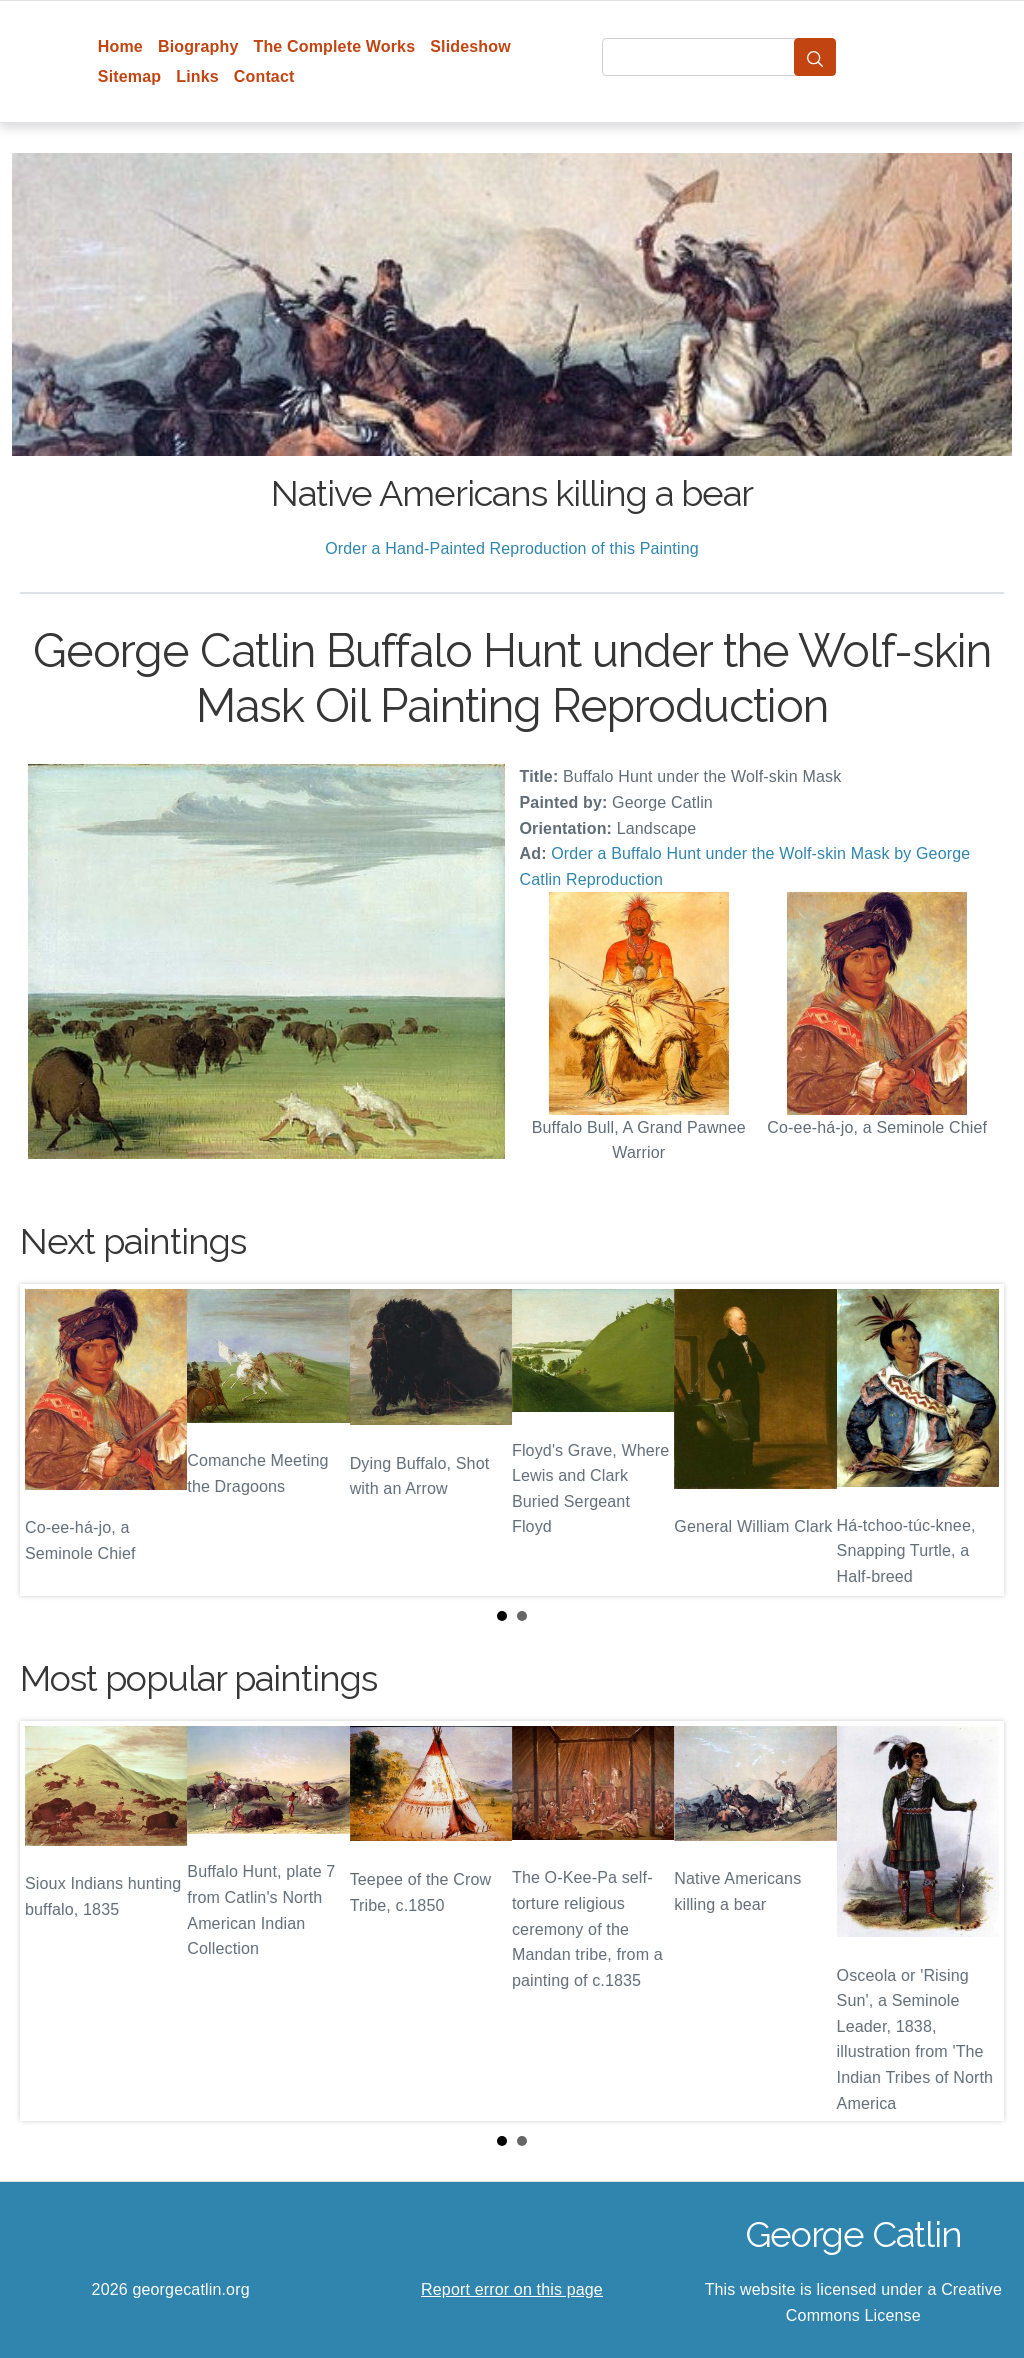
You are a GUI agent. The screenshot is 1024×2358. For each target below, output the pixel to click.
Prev (51, 1440)
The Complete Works (334, 46)
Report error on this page (512, 2289)
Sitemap (129, 76)
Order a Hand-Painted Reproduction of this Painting (512, 548)
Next (973, 1440)
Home (120, 46)
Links (197, 76)
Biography (198, 46)
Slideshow (470, 46)
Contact (264, 76)
